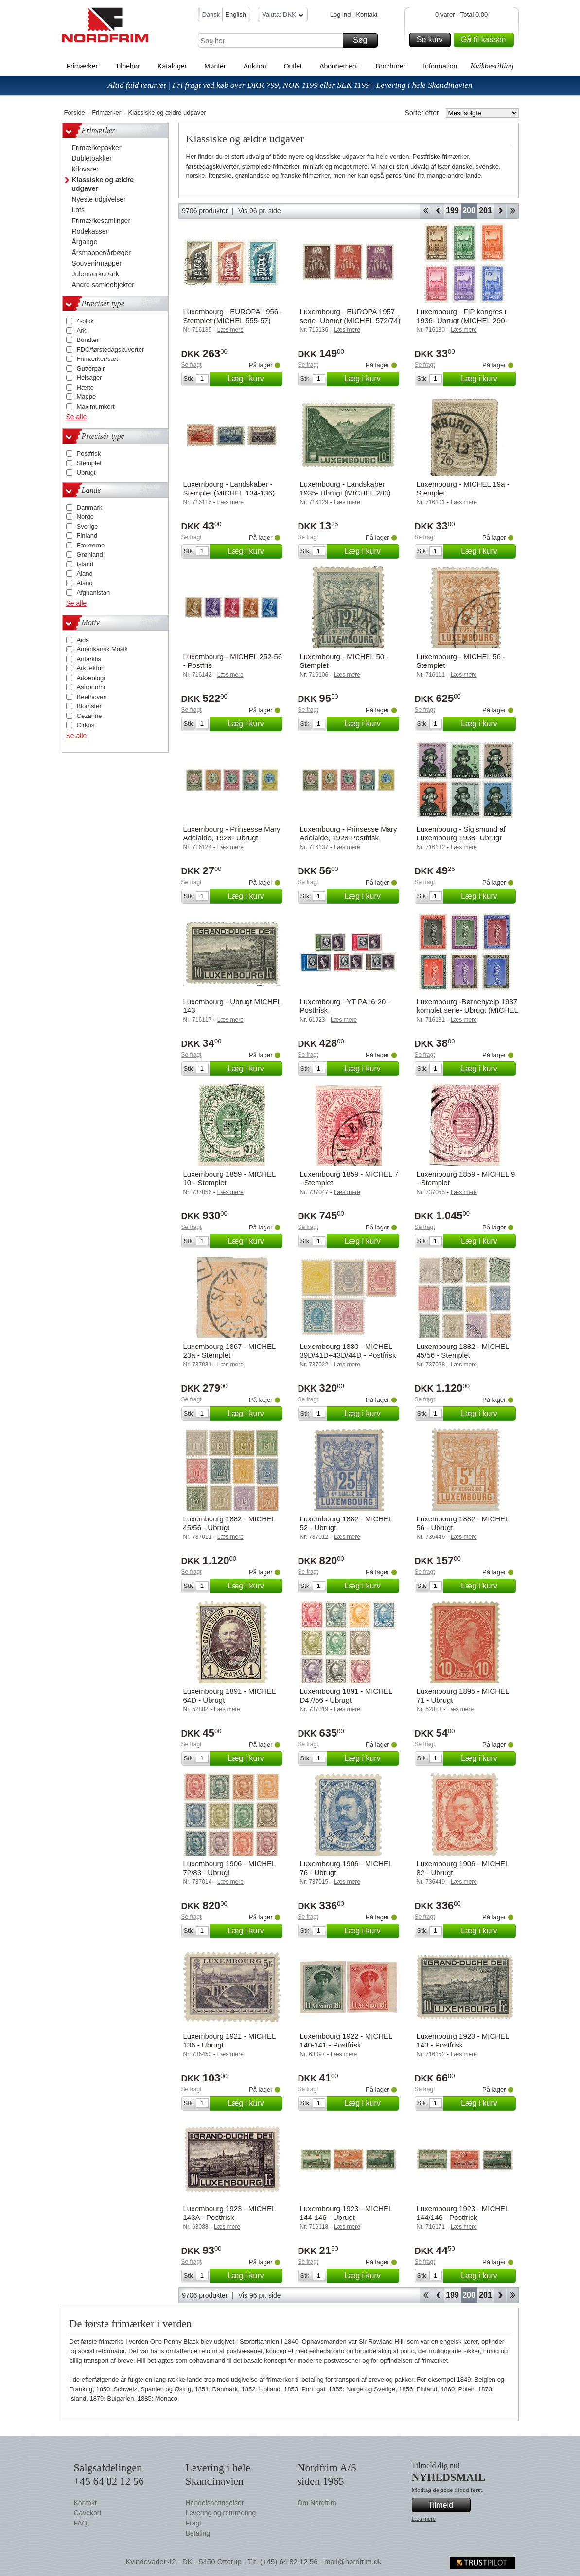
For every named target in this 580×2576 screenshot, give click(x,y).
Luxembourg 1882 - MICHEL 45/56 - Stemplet (463, 1350)
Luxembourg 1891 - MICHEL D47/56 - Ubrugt (346, 1695)
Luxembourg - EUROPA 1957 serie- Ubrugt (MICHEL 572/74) (350, 315)
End (513, 211)
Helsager (89, 377)
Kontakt (366, 14)
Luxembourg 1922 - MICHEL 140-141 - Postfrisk (346, 2040)
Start (426, 211)
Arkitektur (90, 668)
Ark (82, 330)
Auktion (255, 66)
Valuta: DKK (282, 16)
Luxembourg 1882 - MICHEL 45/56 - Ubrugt (229, 1523)
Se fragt (191, 364)
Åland (85, 573)
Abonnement (338, 66)
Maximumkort (96, 406)
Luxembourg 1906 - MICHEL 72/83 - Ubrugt (229, 1868)
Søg (363, 40)
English (235, 14)
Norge (85, 516)
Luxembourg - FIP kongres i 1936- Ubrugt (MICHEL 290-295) (462, 320)
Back (438, 211)
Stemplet (89, 463)
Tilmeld (447, 2505)
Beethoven (92, 696)
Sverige (87, 526)
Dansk (211, 14)
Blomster (89, 706)
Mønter (215, 66)
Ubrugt (86, 472)
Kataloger (172, 66)
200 (468, 210)
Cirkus (86, 725)
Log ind (340, 14)
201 (485, 210)
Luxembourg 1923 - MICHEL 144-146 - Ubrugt (346, 2212)
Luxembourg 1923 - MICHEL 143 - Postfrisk (463, 2040)
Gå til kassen (485, 40)
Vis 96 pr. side (259, 211)
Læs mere (424, 2519)
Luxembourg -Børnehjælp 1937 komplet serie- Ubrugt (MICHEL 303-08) (467, 1010)
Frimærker (82, 66)
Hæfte (85, 387)
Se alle (76, 417)
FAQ (81, 2523)
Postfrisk (89, 453)
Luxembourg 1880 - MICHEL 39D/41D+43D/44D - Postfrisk (348, 1350)
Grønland (90, 554)
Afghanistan (93, 592)
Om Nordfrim (317, 2503)
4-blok (85, 320)
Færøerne (91, 545)
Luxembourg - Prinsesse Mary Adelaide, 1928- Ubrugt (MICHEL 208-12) (232, 838)
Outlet (293, 66)
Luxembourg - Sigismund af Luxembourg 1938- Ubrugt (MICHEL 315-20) (461, 838)
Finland (87, 535)
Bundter (88, 339)
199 (452, 210)
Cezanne (89, 715)
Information (440, 66)
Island (85, 564)
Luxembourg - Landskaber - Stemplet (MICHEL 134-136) (229, 488)
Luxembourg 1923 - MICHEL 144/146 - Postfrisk (463, 2212)
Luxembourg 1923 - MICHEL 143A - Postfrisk (229, 2212)
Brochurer (390, 66)
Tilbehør (127, 66)
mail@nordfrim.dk (353, 2562)
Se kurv (432, 40)
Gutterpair (91, 368)
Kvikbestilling (491, 66)
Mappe (86, 396)
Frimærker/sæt (97, 358)
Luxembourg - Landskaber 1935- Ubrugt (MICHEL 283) (345, 488)
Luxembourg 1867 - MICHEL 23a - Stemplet (229, 1350)
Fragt (194, 2523)
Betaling (198, 2533)
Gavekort (88, 2513)
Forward (500, 211)
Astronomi (91, 687)
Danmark (90, 507)
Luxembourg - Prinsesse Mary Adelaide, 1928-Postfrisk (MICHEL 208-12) (348, 838)
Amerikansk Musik (102, 649)
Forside (74, 112)
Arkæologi (91, 678)
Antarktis (89, 659)
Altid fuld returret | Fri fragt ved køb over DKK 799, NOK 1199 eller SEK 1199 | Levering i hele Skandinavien (289, 85)
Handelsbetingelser (215, 2503)
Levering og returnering (221, 2513)
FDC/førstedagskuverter (110, 349)
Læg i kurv (253, 379)
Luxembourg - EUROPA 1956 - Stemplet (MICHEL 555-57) (233, 315)
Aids (83, 640)
